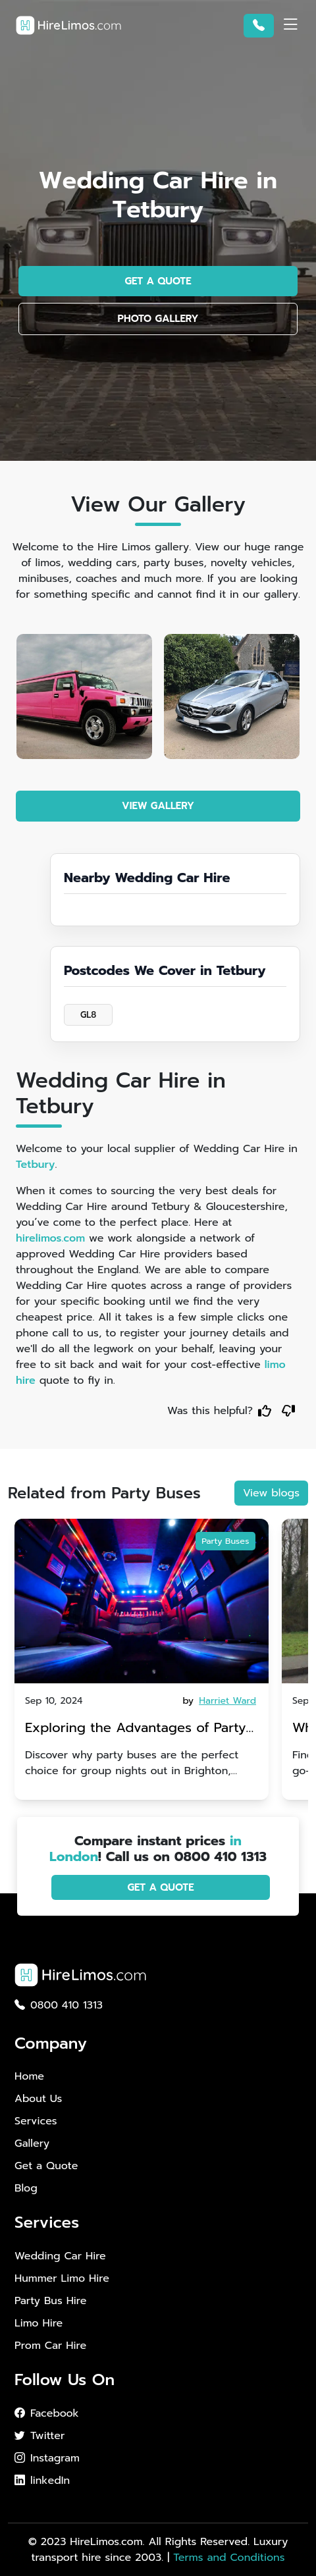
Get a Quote (46, 2166)
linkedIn (42, 2480)
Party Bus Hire (50, 2301)
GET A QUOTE (157, 281)
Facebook (46, 2413)
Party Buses (225, 1541)
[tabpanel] (141, 1659)
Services (35, 2121)
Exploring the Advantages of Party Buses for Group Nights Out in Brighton (135, 1729)
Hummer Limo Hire (61, 2278)
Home (29, 2076)
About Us (38, 2099)
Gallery (31, 2143)
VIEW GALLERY (158, 806)
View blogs (271, 1493)
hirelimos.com (50, 1238)
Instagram (47, 2458)
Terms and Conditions (228, 2557)
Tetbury (35, 1164)
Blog (26, 2188)
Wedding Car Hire (60, 2256)
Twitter (39, 2436)
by (220, 1701)
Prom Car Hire (50, 2345)
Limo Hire (38, 2323)
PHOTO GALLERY (158, 318)
